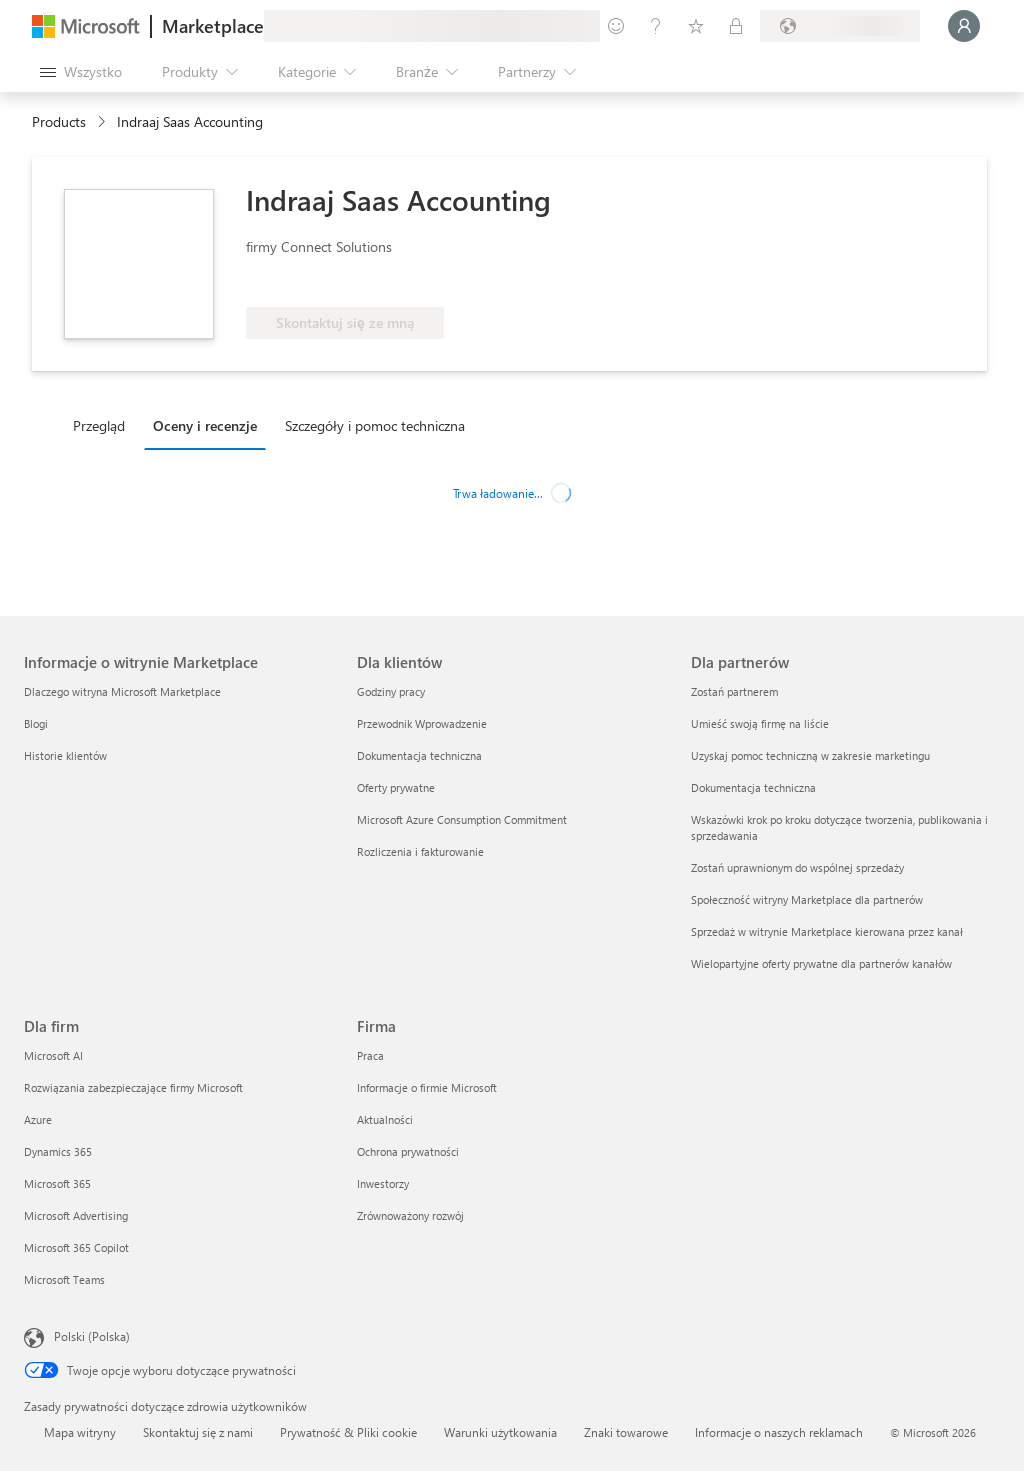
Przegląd (99, 425)
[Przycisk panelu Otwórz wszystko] (81, 72)
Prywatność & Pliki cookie (348, 1432)
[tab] (104, 425)
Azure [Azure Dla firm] (38, 1119)
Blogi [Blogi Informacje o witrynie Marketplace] (36, 723)
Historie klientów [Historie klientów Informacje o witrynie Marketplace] (65, 755)
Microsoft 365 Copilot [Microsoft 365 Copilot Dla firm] (76, 1247)
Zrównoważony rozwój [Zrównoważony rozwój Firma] (410, 1215)
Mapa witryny (80, 1432)
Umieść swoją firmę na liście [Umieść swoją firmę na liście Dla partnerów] (760, 723)
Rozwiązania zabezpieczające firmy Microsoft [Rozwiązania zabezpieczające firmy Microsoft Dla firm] (133, 1087)
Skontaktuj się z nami (198, 1432)
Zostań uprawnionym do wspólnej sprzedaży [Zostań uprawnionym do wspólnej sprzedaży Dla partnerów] (797, 867)
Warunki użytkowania (500, 1432)
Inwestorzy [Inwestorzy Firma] (383, 1183)
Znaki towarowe (626, 1432)
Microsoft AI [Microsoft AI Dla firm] (53, 1055)
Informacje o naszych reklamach (779, 1432)
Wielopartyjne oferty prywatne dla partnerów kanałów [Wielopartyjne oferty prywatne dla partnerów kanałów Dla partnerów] (821, 963)
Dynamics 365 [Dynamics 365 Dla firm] (58, 1151)
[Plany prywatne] (736, 26)
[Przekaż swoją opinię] (616, 26)
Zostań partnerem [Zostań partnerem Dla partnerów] (734, 691)
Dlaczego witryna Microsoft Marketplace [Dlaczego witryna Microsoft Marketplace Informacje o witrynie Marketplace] (122, 691)
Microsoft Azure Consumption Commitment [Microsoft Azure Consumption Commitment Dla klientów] (462, 819)
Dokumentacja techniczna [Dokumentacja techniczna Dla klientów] (419, 755)
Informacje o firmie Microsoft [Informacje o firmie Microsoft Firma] (427, 1087)
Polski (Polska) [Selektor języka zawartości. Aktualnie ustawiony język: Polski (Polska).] (92, 1336)
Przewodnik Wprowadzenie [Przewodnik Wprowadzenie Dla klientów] (422, 723)
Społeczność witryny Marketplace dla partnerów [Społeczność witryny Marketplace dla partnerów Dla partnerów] (807, 899)
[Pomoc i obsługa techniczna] (656, 26)
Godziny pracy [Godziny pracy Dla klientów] (391, 691)
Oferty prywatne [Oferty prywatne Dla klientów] (396, 787)
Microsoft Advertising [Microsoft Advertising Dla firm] (76, 1215)
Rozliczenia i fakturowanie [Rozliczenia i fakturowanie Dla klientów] (420, 851)
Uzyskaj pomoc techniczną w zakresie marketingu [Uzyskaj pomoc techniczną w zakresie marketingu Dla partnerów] (810, 755)
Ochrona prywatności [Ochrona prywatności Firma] (408, 1151)
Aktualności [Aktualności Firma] (385, 1119)
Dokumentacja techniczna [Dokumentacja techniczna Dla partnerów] (753, 787)
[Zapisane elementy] (696, 26)
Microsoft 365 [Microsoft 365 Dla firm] (57, 1183)
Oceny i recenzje (205, 425)
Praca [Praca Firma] (370, 1055)
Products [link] (59, 121)
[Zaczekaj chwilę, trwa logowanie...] (964, 26)
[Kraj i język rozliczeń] (840, 26)
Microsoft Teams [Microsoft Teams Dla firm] (64, 1279)
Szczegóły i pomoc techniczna (375, 425)
